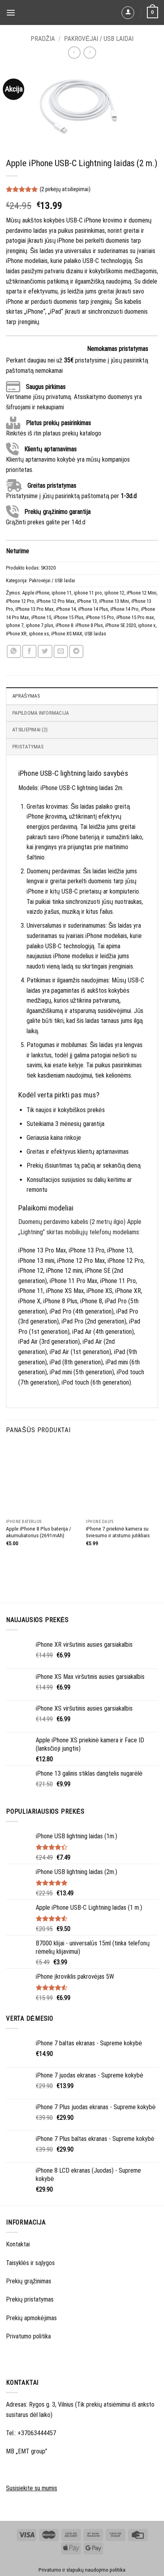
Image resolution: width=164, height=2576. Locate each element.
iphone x (147, 625)
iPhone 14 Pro (124, 609)
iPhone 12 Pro (20, 601)
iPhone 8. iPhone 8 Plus (79, 625)
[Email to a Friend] (61, 651)
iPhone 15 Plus (68, 617)
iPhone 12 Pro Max (56, 601)
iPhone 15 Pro (100, 617)
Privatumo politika (28, 2336)
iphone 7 (14, 625)
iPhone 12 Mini (141, 593)
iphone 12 (114, 593)
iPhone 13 (87, 601)
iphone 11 (61, 593)
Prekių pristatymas (30, 2299)
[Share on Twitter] (45, 651)
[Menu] (10, 12)
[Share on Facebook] (29, 651)
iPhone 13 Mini (114, 601)
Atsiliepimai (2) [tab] (30, 730)
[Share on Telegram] (76, 651)
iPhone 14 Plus (93, 609)
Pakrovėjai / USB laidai (98, 38)
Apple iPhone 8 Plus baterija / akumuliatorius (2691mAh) (38, 1532)
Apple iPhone (35, 593)
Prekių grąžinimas (28, 2281)
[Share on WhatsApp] (14, 651)
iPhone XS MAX (66, 634)
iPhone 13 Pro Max (34, 609)
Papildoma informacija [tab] (40, 713)
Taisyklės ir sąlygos (30, 2263)
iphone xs (39, 634)
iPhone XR (16, 634)
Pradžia (43, 38)
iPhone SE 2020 (120, 625)
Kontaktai (18, 2244)
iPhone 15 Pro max (135, 617)
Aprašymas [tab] (26, 696)
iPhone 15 (41, 617)
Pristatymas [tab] (27, 747)
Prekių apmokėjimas (31, 2318)
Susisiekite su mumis (31, 2488)
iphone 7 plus (39, 625)
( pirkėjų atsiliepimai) (65, 189)
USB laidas (95, 634)
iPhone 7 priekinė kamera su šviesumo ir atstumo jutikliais (118, 1532)
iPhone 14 (66, 609)
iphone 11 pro (88, 593)
